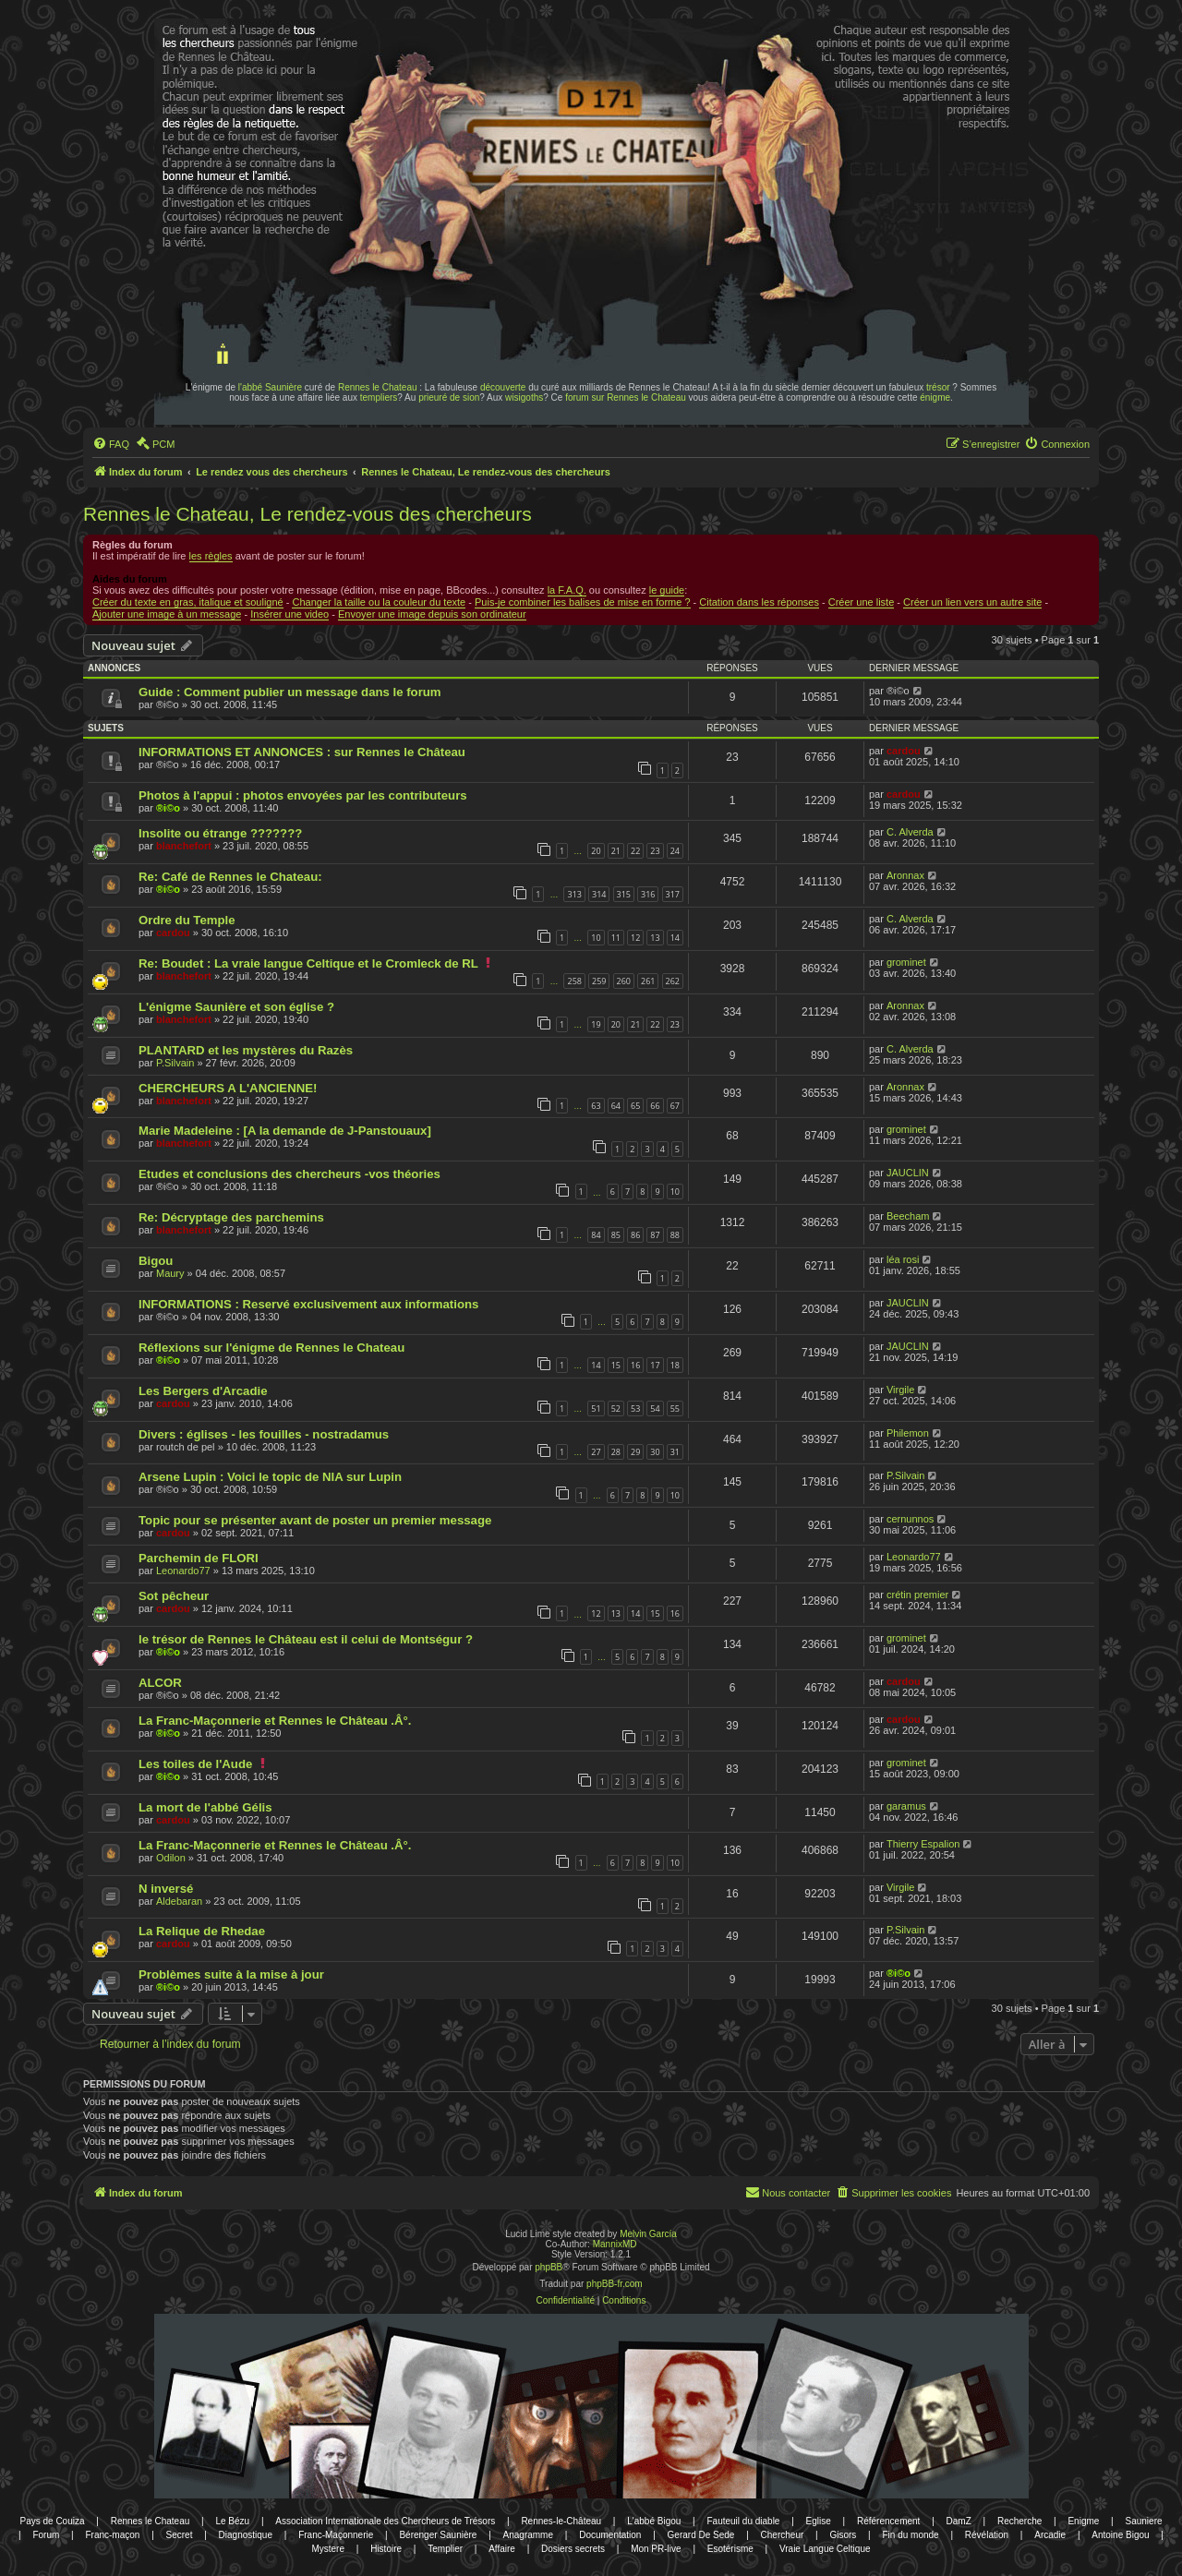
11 (616, 938)
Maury (170, 1273)
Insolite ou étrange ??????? (220, 833)
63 (595, 1106)
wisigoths (524, 397)
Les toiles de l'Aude (195, 1764)
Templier (445, 2549)
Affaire (501, 2549)
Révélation (986, 2535)
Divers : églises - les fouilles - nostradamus (264, 1434)
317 (673, 894)
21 (616, 851)
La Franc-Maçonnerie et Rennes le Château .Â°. (275, 1720)
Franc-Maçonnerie (335, 2535)
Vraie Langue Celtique (825, 2549)
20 (595, 851)
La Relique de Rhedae (202, 1931)
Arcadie (1050, 2535)
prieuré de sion (448, 397)
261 (648, 981)
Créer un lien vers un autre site (972, 602)
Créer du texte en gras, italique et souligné (187, 602)
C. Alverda (910, 831)
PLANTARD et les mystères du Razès (246, 1050)
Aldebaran (179, 1901)
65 (635, 1106)
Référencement (888, 2521)
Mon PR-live (656, 2549)
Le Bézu (232, 2521)
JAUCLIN (907, 1172)
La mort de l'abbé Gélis (205, 1807)
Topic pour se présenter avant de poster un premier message (315, 1520)
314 (599, 894)
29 (635, 1452)
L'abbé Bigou (654, 2521)
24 (675, 851)
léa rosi (902, 1259)
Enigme (1083, 2521)
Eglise (818, 2521)
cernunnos (910, 1518)
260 (624, 981)
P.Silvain (175, 1062)
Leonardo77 (183, 1570)
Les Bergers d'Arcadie (203, 1391)
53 (635, 1408)
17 (654, 1365)
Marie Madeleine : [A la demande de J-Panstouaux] (285, 1131)
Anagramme (528, 2535)
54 (654, 1408)
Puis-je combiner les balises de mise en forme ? (583, 602)
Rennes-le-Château (561, 2521)
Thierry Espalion (922, 1843)
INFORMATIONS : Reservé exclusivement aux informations (308, 1304)
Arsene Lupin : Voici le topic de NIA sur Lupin (270, 1477)
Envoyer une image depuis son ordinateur (432, 614)
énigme (935, 397)
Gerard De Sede (701, 2535)
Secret (179, 2535)
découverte (502, 387)
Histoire (386, 2549)
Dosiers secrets (573, 2549)
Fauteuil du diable (742, 2521)
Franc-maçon (112, 2535)
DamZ (959, 2521)
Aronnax (905, 875)
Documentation (610, 2535)
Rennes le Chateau (377, 387)
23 (654, 851)
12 (635, 938)
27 (595, 1452)
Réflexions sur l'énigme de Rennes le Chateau (271, 1347)
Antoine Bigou (1120, 2535)
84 (595, 1235)
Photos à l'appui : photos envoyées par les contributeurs (303, 795)
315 (624, 894)
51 (595, 1408)
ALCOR (160, 1683)
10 (595, 938)
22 (635, 851)
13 (654, 938)
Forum (45, 2535)
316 (648, 894)
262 (673, 981)
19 (595, 1024)
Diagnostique (245, 2535)
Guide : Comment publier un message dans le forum (290, 692)
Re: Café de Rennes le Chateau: (230, 877)
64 (616, 1106)
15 (616, 1365)
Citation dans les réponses (759, 602)
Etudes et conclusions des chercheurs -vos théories (289, 1174)
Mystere (327, 2549)
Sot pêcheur (174, 1596)
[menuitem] (110, 444)
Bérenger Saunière (437, 2535)
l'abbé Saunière (270, 387)
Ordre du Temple (187, 920)
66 (654, 1106)
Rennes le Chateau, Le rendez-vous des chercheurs (307, 513)
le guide (667, 590)
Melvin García (648, 2234)
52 (616, 1408)
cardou (903, 750)
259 (599, 981)
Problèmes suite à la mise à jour (231, 1974)
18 (675, 1365)
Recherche (1019, 2521)
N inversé (166, 1889)
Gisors (842, 2535)
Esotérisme (730, 2549)
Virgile (900, 1389)
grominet (906, 962)
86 (635, 1235)
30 (654, 1452)
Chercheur (782, 2535)
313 (574, 894)
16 (635, 1365)
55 (675, 1408)
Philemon (907, 1432)
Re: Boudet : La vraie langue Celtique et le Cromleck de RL (308, 963)
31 (675, 1452)
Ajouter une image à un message (166, 614)
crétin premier (917, 1594)
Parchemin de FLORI (199, 1558)
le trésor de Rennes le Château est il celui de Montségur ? (306, 1639)
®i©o (168, 807)
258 (574, 981)
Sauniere (1144, 2521)
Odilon (171, 1857)
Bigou (156, 1261)
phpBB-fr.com (614, 2284)
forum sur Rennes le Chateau (625, 397)
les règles (211, 555)
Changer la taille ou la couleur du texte (378, 602)
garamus (906, 1806)
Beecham (907, 1216)
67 (675, 1106)
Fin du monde (911, 2535)
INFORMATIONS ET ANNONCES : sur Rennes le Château (302, 752)
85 (616, 1235)
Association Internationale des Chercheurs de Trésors (385, 2521)
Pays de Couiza (51, 2521)
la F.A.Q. (567, 590)
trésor (938, 387)
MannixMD (615, 2244)
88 (675, 1235)
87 (654, 1235)
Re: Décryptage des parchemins (231, 1217)
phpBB (548, 2267)
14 (675, 938)
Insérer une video (289, 614)
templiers (379, 397)
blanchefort (183, 845)
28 (616, 1452)
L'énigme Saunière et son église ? (236, 1007)
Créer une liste (861, 602)
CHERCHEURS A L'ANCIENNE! (228, 1088)
